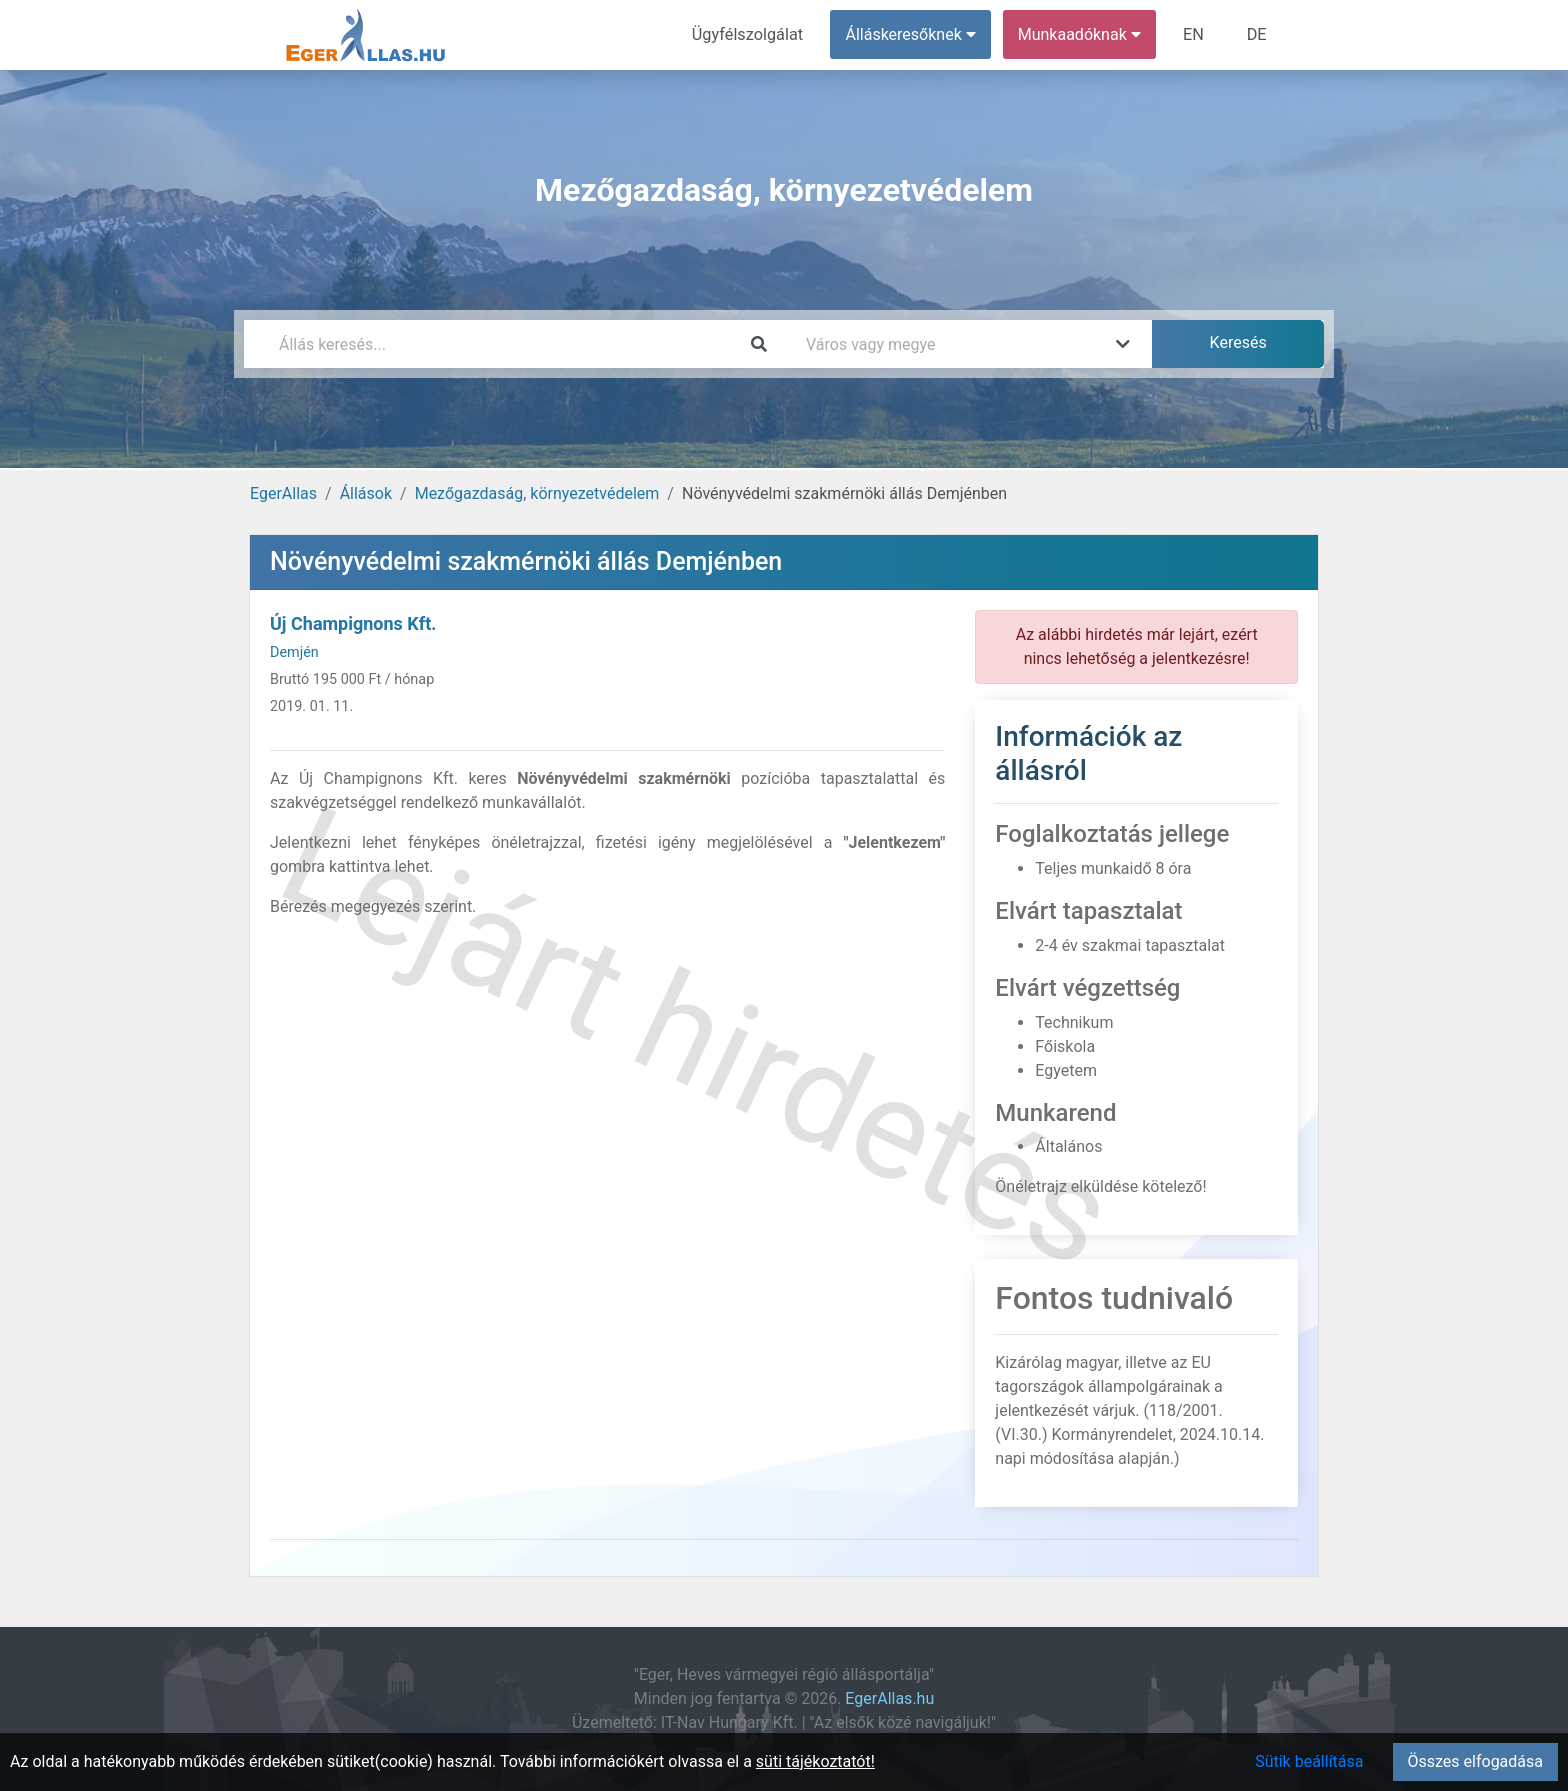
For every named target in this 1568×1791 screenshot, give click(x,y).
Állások (366, 493)
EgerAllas (283, 493)
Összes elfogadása (1475, 1761)
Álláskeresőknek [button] (913, 34)
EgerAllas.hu (889, 1698)
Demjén (294, 652)
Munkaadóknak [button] (1081, 34)
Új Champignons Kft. (353, 623)
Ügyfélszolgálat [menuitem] (750, 34)
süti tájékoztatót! (815, 1761)
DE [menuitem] (1257, 34)
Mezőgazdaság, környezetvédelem (537, 493)
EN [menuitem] (1195, 34)
